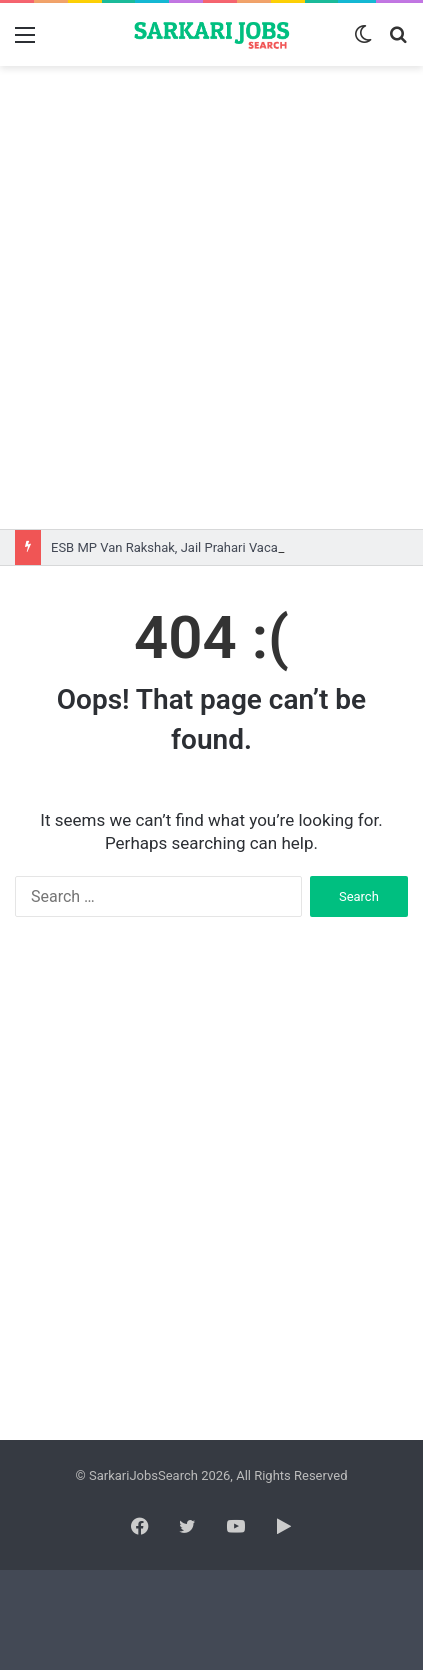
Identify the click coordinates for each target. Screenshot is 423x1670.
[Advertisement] (211, 297)
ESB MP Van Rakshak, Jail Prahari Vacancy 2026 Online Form (227, 547)
